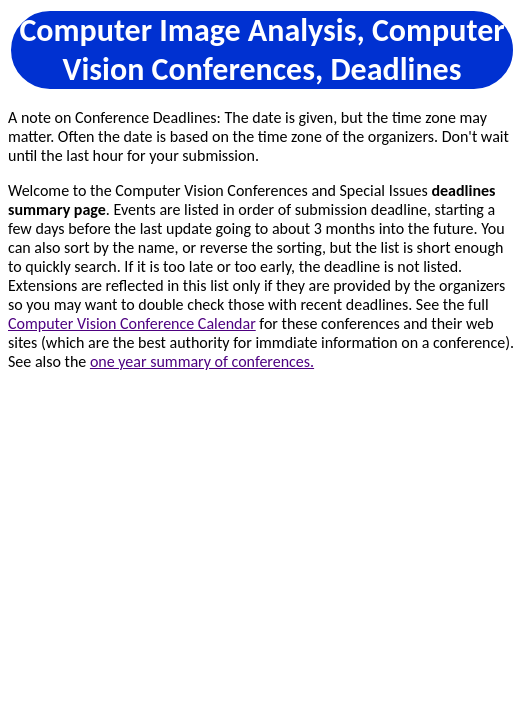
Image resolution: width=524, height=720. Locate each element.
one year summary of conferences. (202, 361)
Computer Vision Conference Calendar (132, 323)
